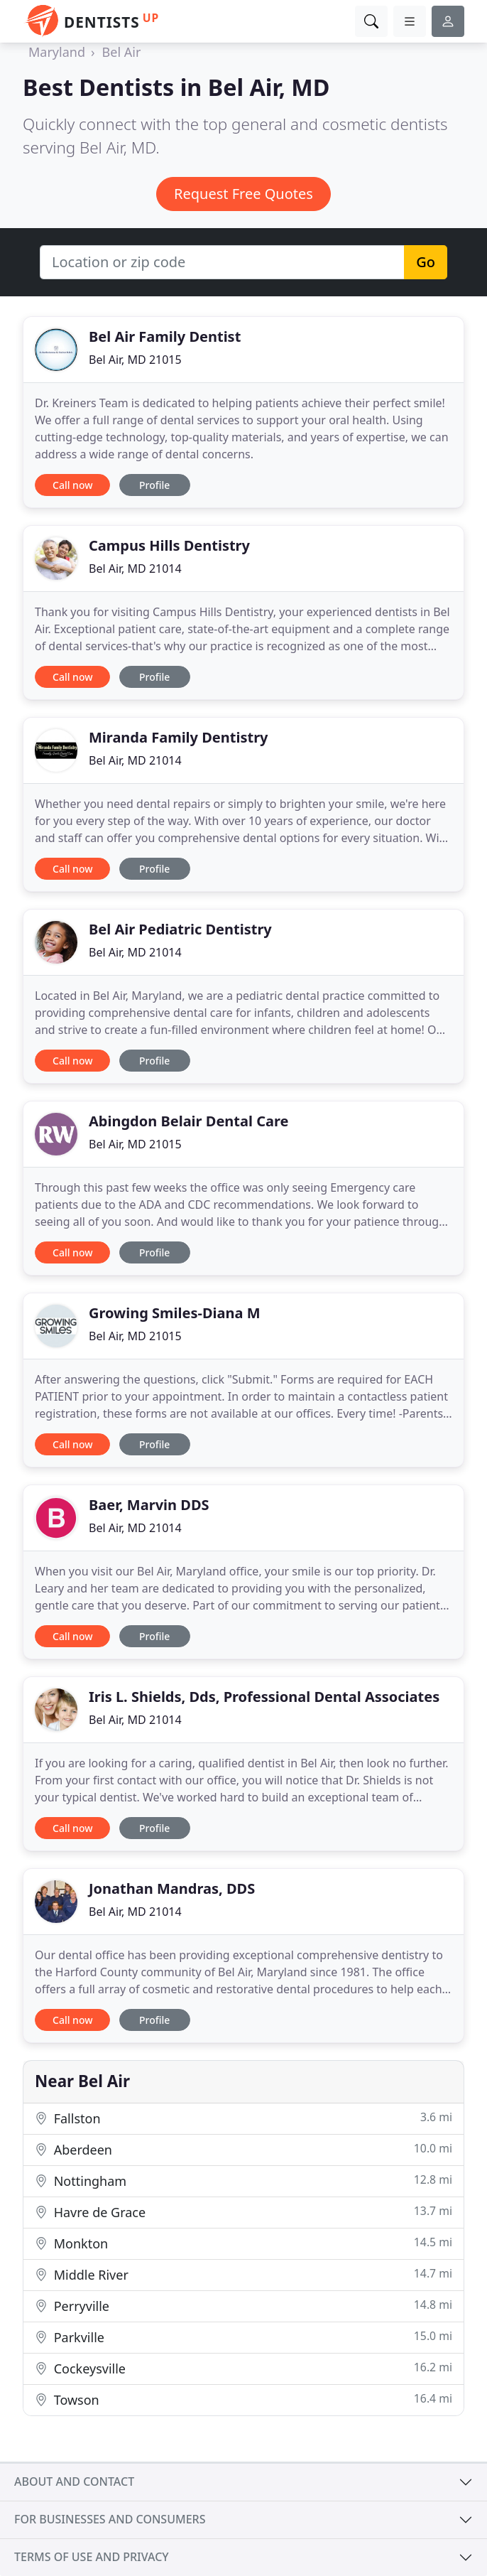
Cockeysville (243, 2368)
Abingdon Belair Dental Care (188, 1121)
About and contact (74, 2481)
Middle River (243, 2274)
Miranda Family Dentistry (178, 737)
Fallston (243, 2118)
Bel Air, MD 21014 (135, 568)
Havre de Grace (243, 2212)
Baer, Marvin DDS (149, 1504)
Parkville (243, 2337)
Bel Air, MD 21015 (135, 359)
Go (425, 261)
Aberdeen (243, 2149)
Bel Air (121, 51)
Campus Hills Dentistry (169, 545)
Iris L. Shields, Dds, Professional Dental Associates (264, 1696)
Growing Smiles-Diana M (175, 1312)
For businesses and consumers (109, 2519)
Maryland (56, 51)
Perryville (243, 2305)
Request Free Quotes (243, 193)
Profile (154, 485)
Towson (243, 2399)
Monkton (243, 2243)
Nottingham (243, 2180)
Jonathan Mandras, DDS (172, 1888)
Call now (72, 485)
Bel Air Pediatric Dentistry (180, 929)
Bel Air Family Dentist (165, 336)
